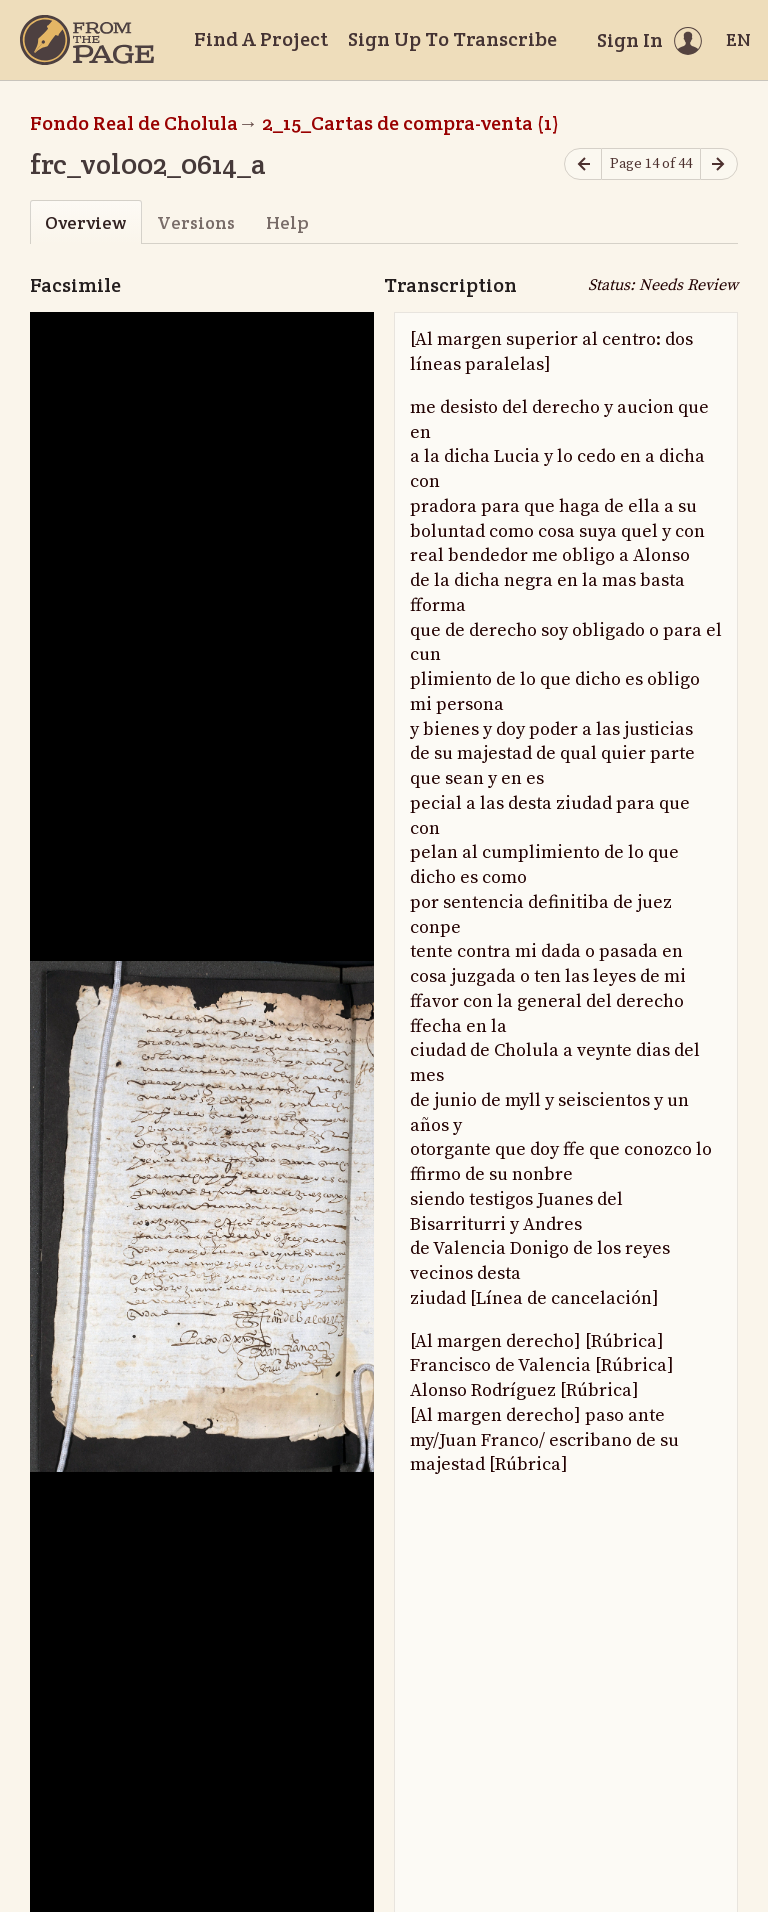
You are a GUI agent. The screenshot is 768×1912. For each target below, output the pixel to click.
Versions (196, 222)
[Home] (87, 40)
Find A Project (261, 39)
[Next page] (719, 164)
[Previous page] (583, 164)
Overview (85, 222)
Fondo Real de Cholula (134, 123)
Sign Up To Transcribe (452, 39)
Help (287, 222)
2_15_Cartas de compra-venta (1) (410, 123)
